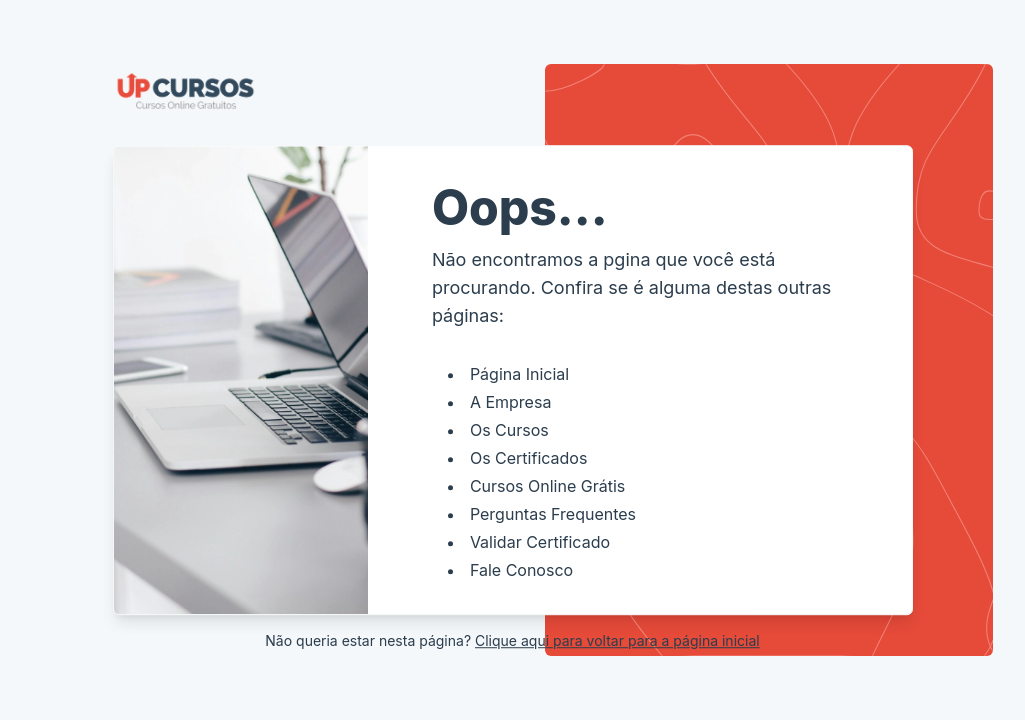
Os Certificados (529, 458)
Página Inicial (519, 374)
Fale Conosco (521, 570)
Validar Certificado (540, 542)
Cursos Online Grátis (547, 486)
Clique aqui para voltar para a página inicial (617, 640)
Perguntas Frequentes (553, 514)
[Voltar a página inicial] (513, 91)
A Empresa (510, 402)
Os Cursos (509, 430)
